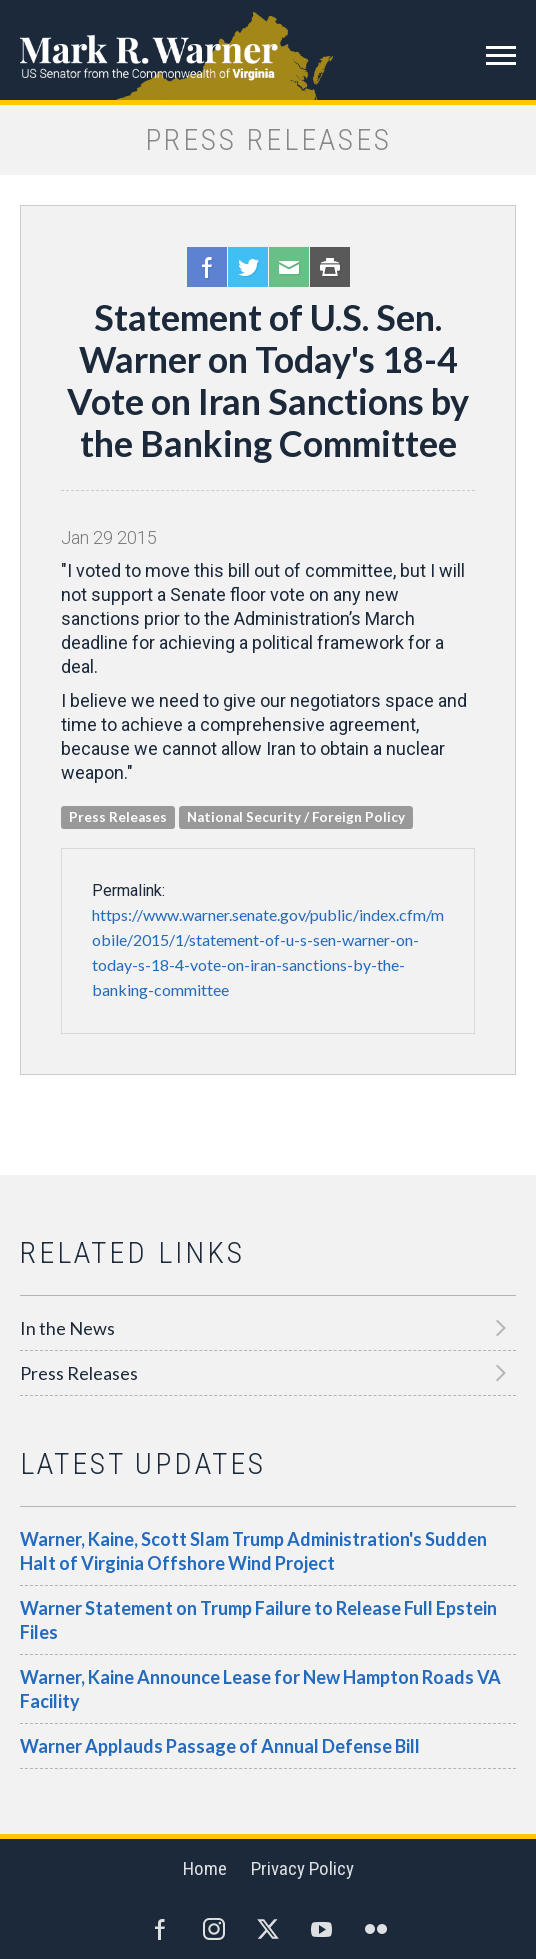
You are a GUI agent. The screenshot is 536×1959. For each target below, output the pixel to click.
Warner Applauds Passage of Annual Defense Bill (220, 1746)
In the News (67, 1328)
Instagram (214, 1929)
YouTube (322, 1929)
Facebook (207, 267)
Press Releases (79, 1373)
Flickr (376, 1929)
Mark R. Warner (268, 50)
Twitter (248, 267)
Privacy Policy (302, 1868)
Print (330, 267)
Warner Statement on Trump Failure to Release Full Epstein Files (258, 1620)
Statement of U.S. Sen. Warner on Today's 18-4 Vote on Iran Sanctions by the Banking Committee (268, 380)
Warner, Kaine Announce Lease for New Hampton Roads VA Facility (260, 1689)
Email (289, 267)
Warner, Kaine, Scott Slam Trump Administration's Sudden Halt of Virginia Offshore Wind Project (253, 1551)
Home (205, 1868)
